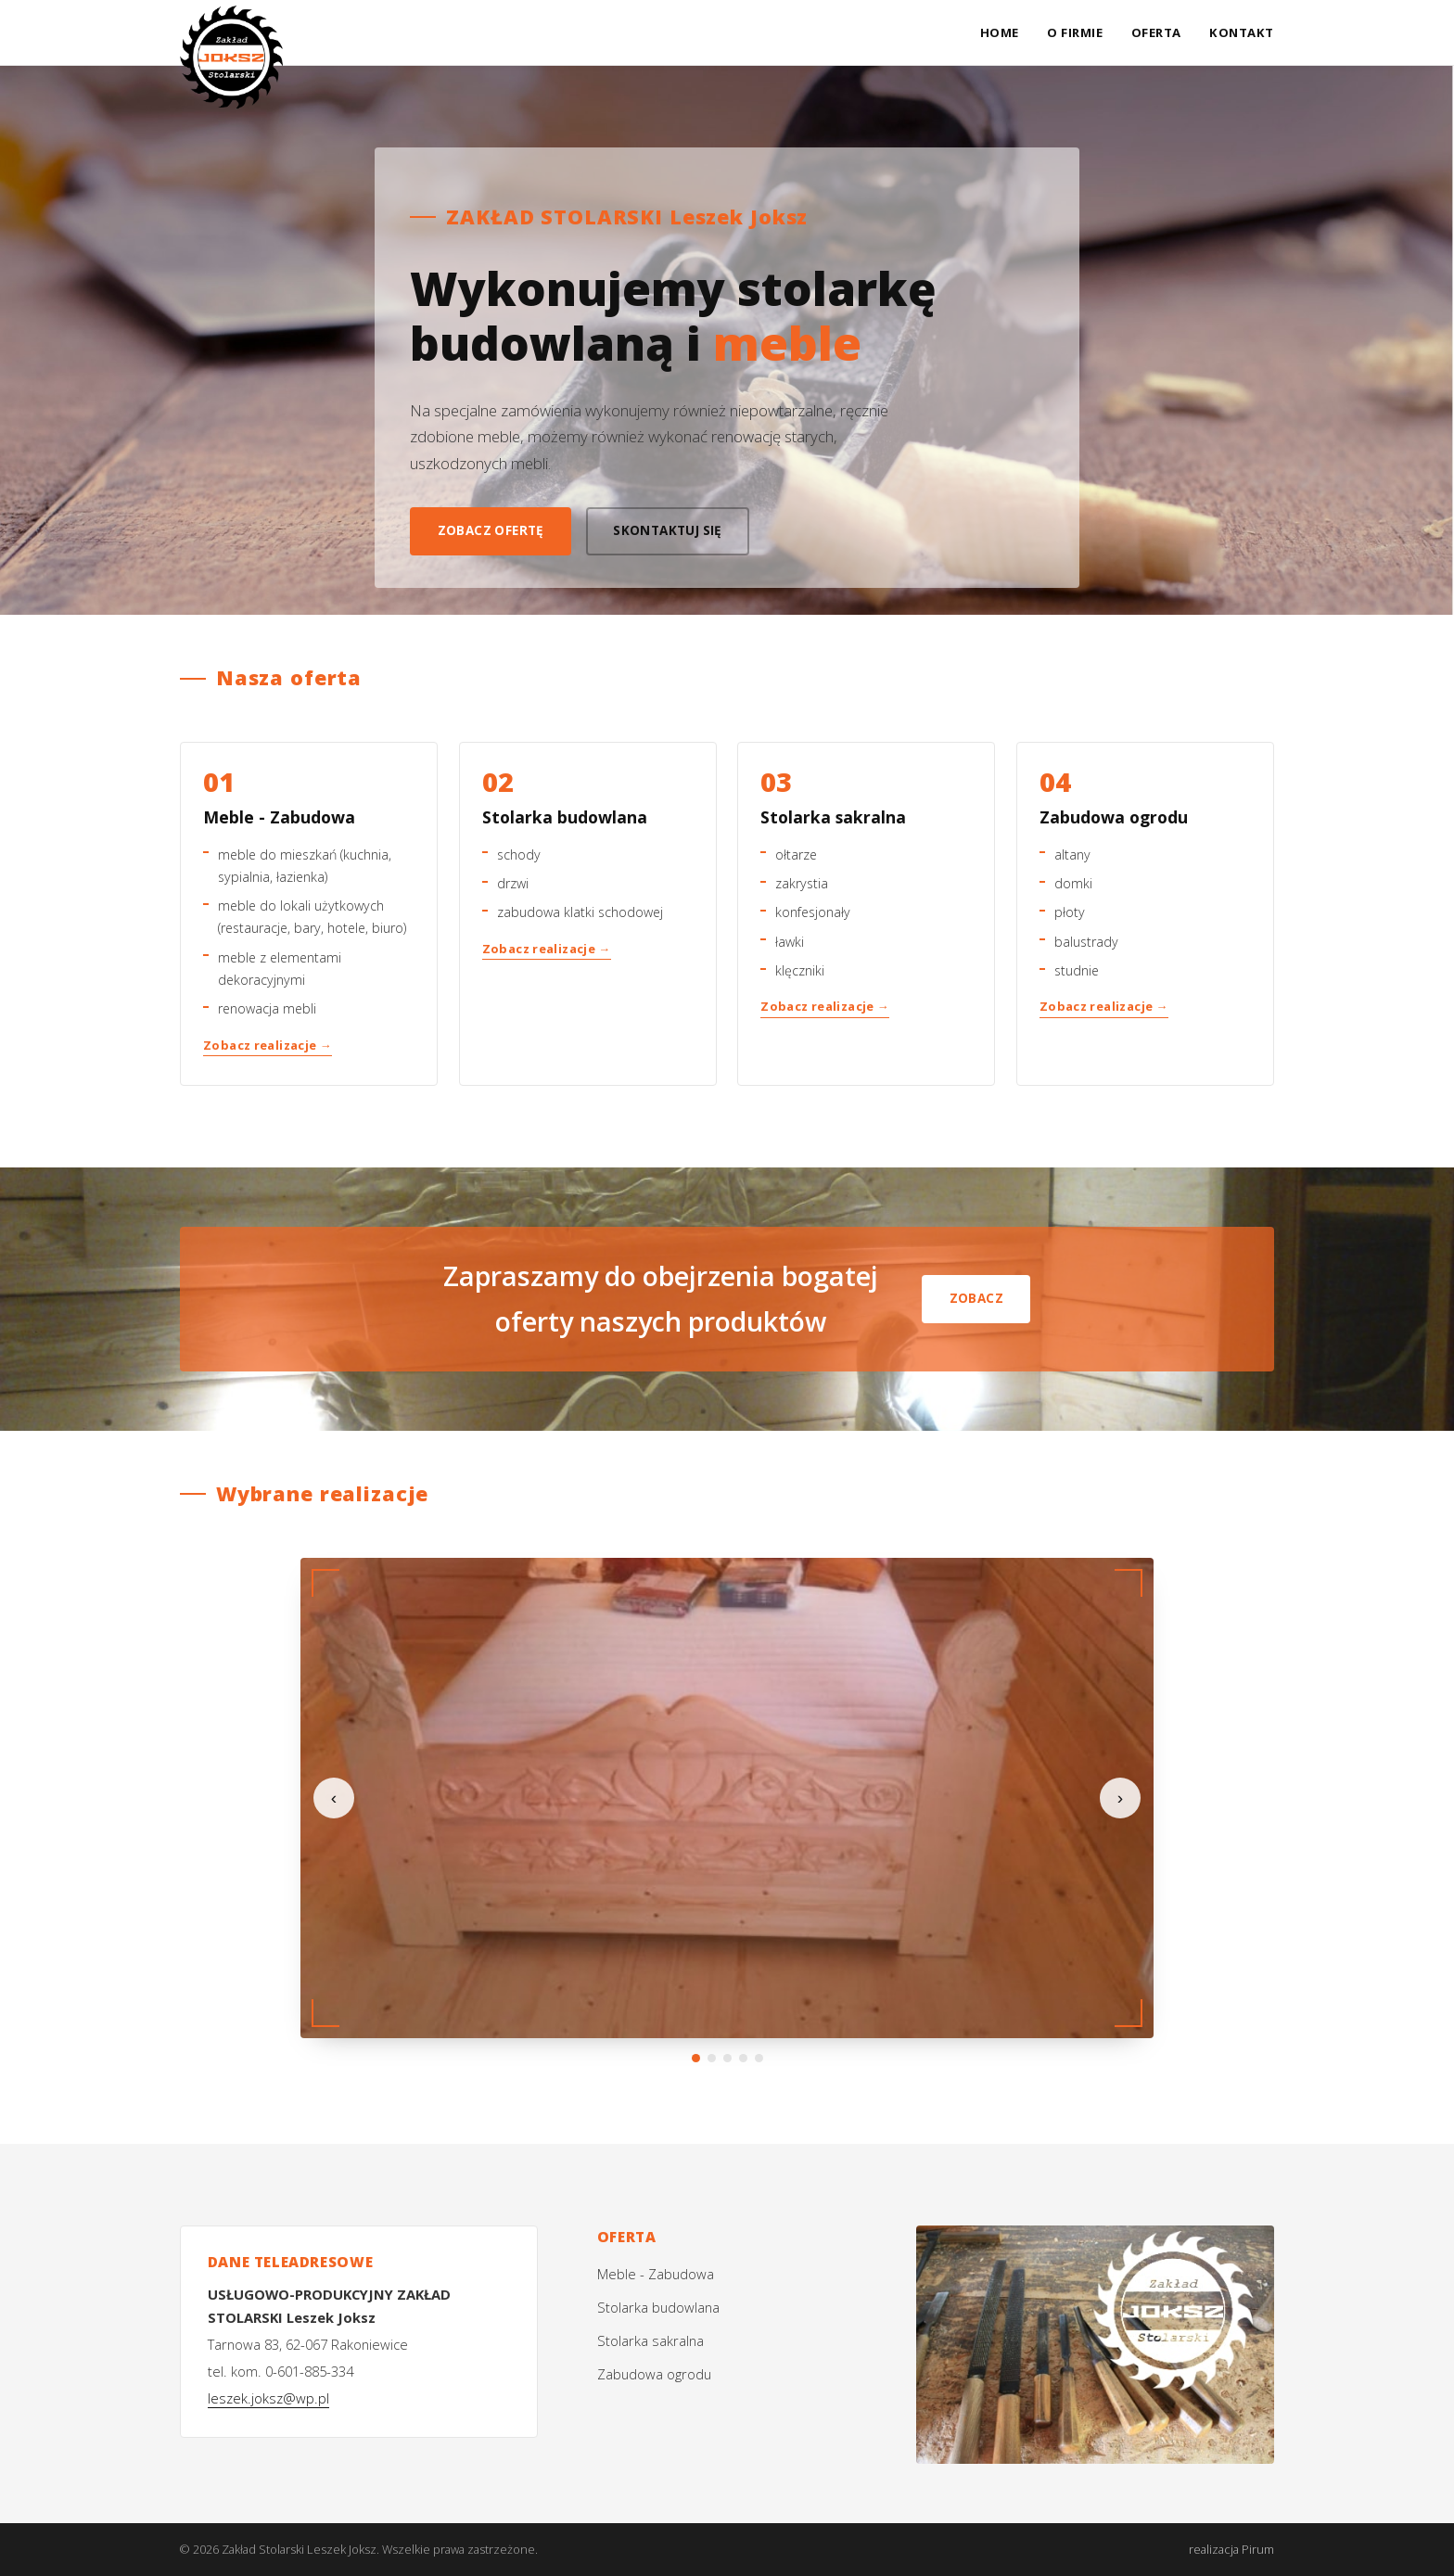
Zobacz (976, 1298)
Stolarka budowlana (658, 2307)
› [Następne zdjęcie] (1120, 1797)
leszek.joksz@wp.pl (268, 2398)
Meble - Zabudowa (655, 2273)
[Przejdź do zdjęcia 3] (727, 2058)
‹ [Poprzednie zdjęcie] (334, 1797)
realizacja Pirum (1231, 2549)
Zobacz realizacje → (267, 1045)
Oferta (1156, 32)
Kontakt (1241, 32)
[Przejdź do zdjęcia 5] (759, 2058)
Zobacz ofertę (491, 530)
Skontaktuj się (667, 530)
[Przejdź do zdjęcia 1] (696, 2058)
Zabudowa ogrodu (654, 2374)
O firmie (1075, 32)
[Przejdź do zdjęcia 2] (712, 2058)
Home (999, 32)
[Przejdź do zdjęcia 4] (743, 2058)
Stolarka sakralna (650, 2340)
